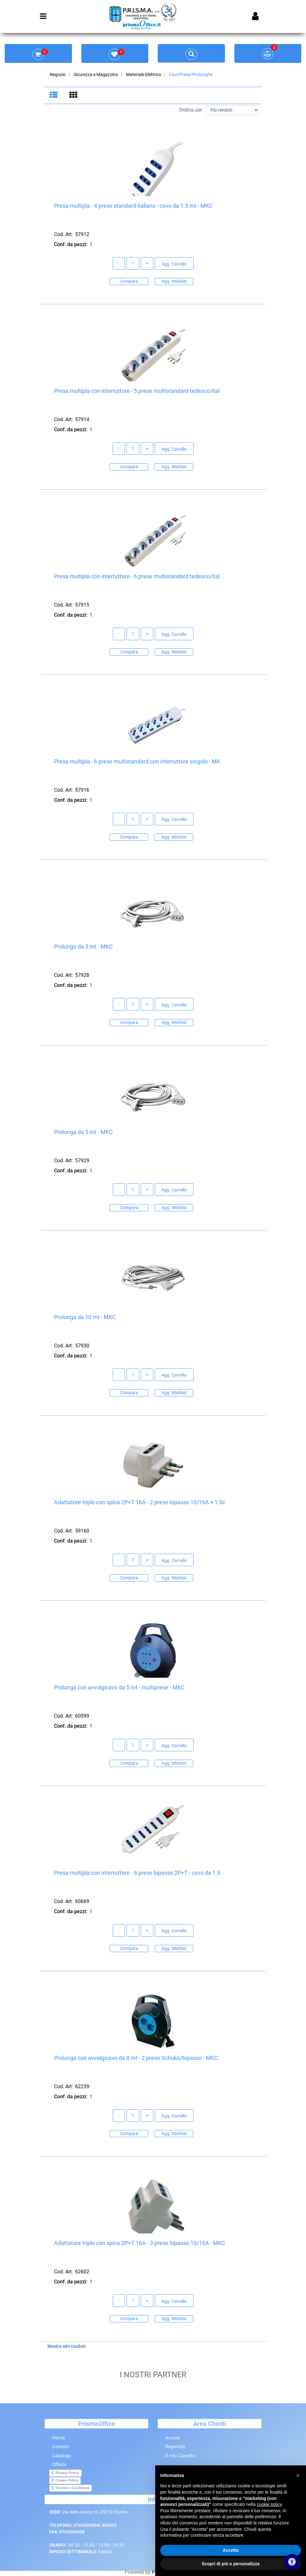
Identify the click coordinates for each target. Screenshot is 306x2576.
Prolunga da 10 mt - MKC (85, 1317)
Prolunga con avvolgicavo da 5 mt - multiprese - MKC (119, 1687)
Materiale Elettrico (143, 74)
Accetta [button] (231, 2550)
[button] (298, 2475)
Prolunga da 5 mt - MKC (83, 1132)
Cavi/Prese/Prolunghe (190, 74)
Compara (129, 281)
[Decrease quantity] (119, 263)
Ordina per (190, 110)
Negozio (58, 74)
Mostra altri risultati (66, 2346)
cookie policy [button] (269, 2504)
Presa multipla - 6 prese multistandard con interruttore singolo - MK (137, 761)
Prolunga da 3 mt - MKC (83, 947)
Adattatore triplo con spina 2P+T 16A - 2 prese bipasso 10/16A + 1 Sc (139, 1502)
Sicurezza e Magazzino (96, 74)
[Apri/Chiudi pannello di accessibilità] (292, 2562)
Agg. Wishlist (174, 281)
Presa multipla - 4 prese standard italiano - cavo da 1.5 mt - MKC (133, 206)
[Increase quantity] (147, 263)
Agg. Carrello (174, 264)
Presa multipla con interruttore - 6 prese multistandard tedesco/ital (137, 576)
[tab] (54, 95)
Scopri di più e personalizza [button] (231, 2563)
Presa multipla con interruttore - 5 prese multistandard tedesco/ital (137, 391)
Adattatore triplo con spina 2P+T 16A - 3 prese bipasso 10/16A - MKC (139, 2243)
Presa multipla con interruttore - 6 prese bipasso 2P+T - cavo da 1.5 (137, 1872)
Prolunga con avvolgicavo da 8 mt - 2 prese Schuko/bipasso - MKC (136, 2058)
